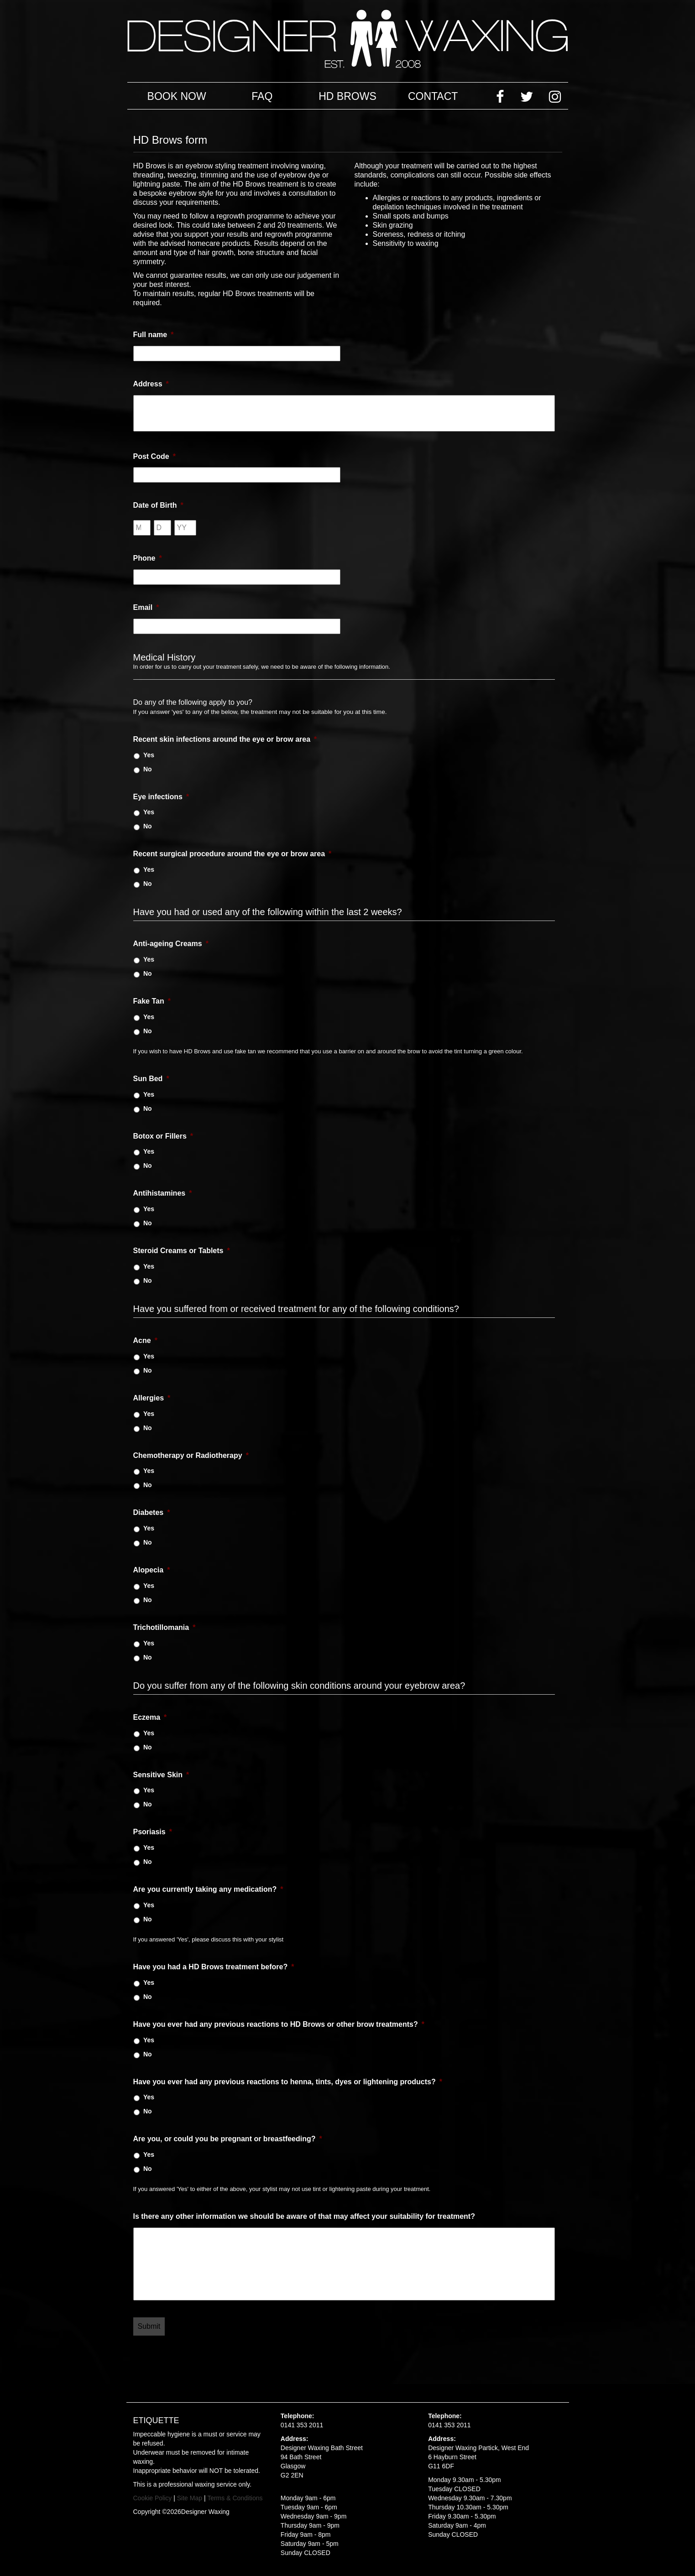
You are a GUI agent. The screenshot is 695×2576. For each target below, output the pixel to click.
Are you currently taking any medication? (208, 1889)
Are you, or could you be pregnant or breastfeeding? (227, 2139)
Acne (145, 1340)
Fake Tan (152, 1001)
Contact (433, 96)
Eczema (150, 1717)
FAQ (261, 96)
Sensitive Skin (161, 1775)
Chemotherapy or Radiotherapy (191, 1455)
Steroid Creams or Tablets (181, 1250)
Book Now (176, 96)
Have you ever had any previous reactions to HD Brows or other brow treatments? (278, 2024)
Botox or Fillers (163, 1136)
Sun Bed (151, 1078)
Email (146, 607)
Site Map (189, 2498)
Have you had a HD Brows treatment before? (213, 1967)
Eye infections (161, 797)
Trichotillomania (164, 1627)
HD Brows (347, 96)
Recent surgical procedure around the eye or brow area (232, 854)
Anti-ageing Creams (171, 943)
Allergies (152, 1398)
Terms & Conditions (234, 2498)
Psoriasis (152, 1832)
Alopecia (151, 1570)
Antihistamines (162, 1193)
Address (151, 384)
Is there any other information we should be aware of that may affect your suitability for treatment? (304, 2216)
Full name (153, 334)
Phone (147, 558)
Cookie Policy (152, 2498)
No (147, 769)
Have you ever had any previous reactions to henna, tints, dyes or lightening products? (287, 2082)
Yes (148, 755)
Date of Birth (158, 505)
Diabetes (151, 1512)
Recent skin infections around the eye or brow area (225, 739)
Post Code (154, 456)
